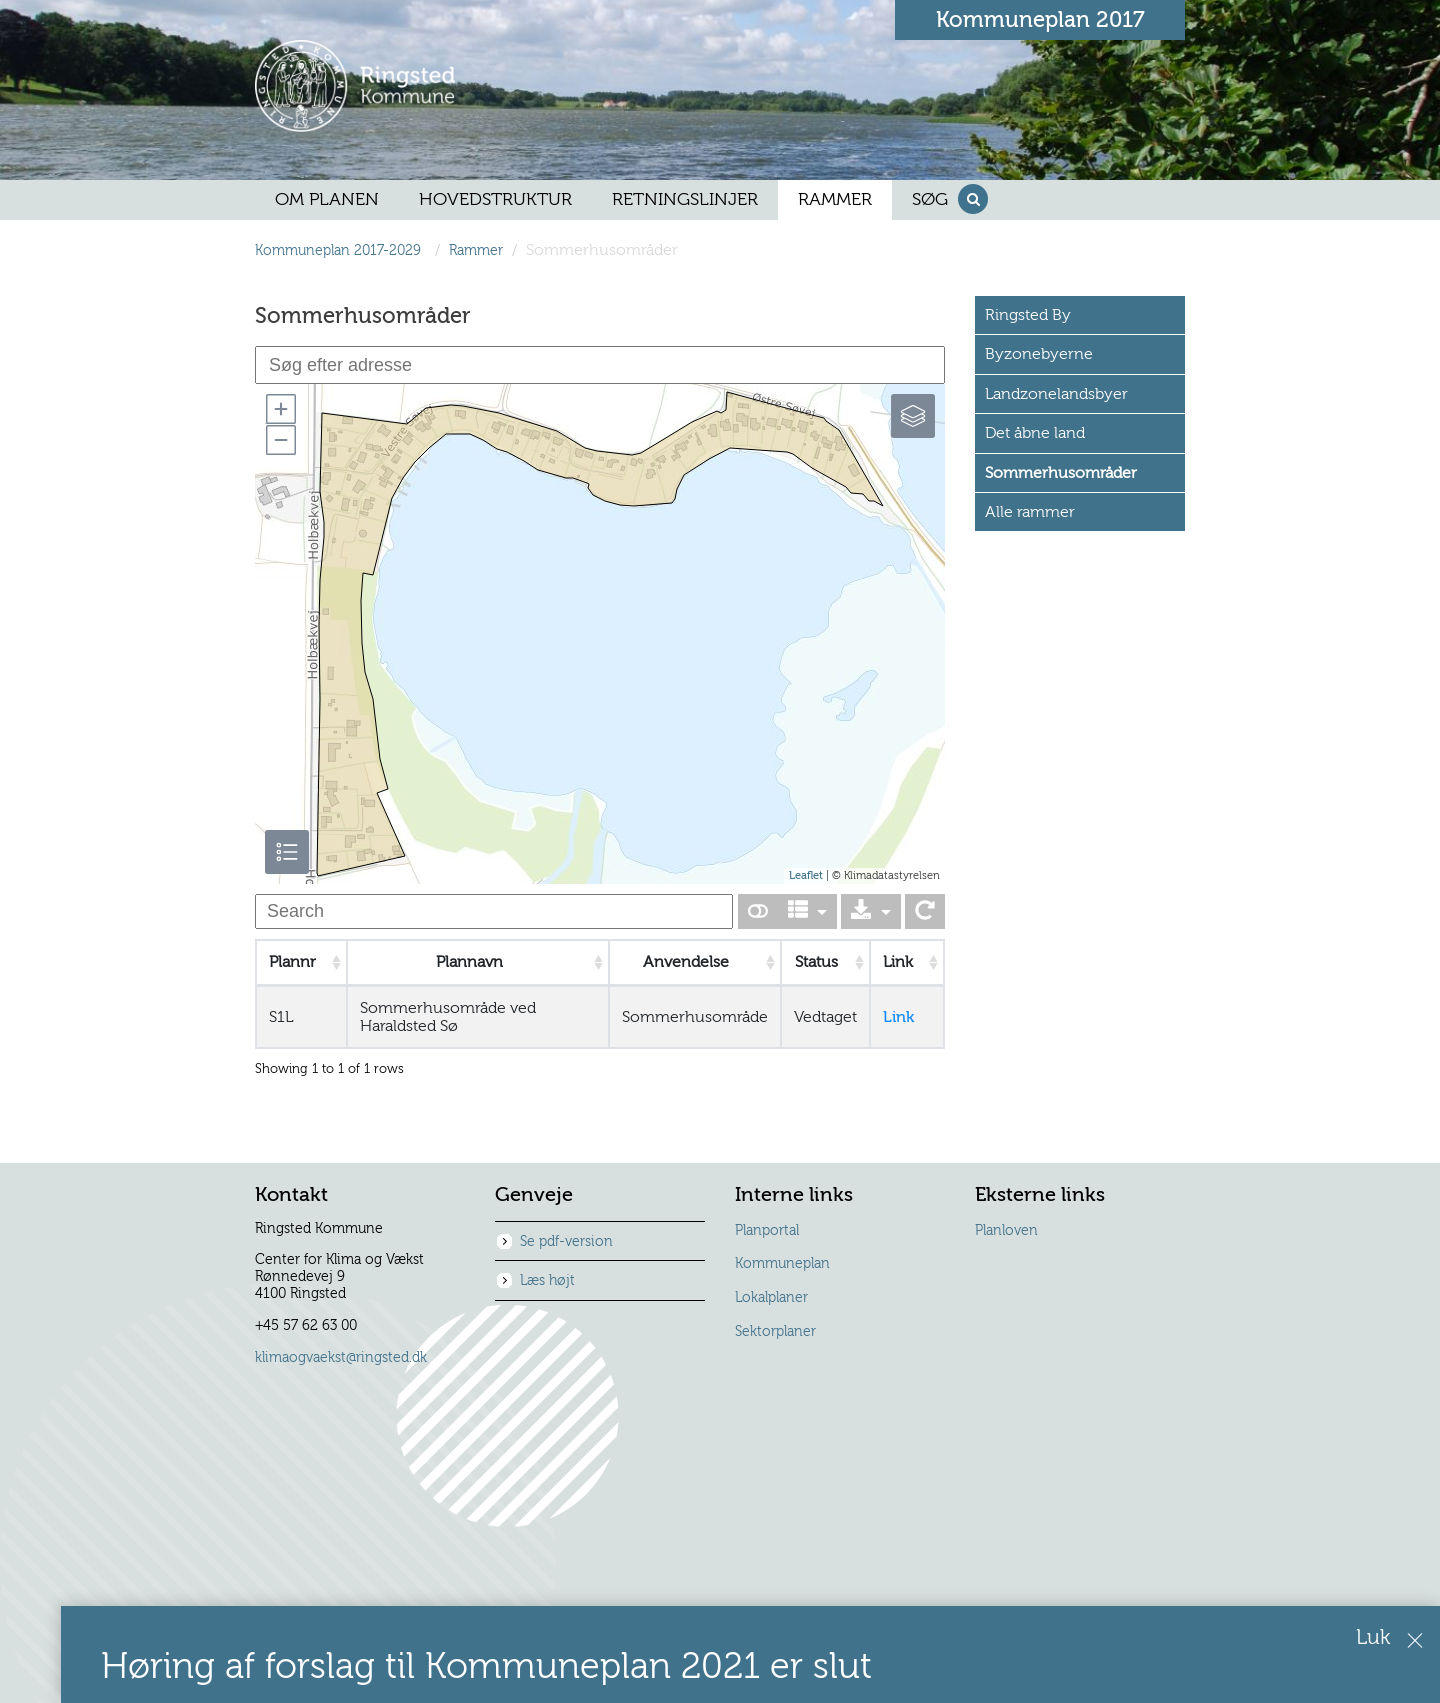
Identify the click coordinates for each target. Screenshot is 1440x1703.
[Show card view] (758, 911)
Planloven (1006, 1231)
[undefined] (494, 911)
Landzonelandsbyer (1056, 394)
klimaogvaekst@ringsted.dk (341, 1358)
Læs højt (547, 1281)
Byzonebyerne (1039, 354)
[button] (280, 409)
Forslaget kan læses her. (1078, 1580)
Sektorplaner (775, 1332)
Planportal (767, 1231)
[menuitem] (327, 200)
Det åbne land (1035, 433)
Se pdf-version (566, 1242)
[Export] (871, 911)
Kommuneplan (782, 1264)
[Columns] (808, 911)
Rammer (476, 250)
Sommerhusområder (1061, 473)
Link (898, 1017)
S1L (281, 1017)
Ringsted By (1028, 315)
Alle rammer (1030, 512)
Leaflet (806, 875)
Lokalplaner (771, 1298)
